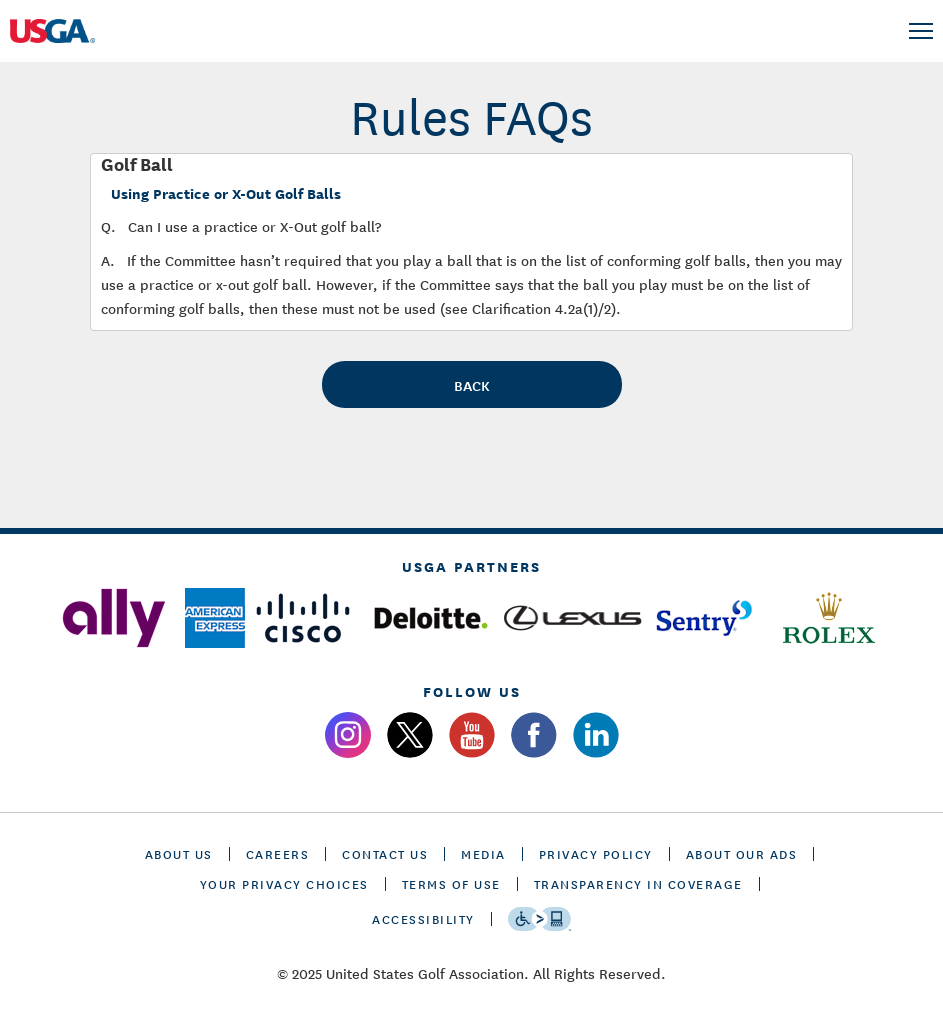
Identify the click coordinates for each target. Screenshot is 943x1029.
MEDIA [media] (483, 853)
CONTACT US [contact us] (385, 853)
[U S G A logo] (70, 31)
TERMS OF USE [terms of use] (451, 883)
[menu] (921, 31)
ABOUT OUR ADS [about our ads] (742, 853)
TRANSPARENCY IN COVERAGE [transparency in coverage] (638, 883)
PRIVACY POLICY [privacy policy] (596, 853)
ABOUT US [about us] (179, 853)
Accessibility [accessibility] (423, 918)
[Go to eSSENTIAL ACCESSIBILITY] (539, 919)
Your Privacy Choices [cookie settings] (284, 883)
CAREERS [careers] (278, 853)
